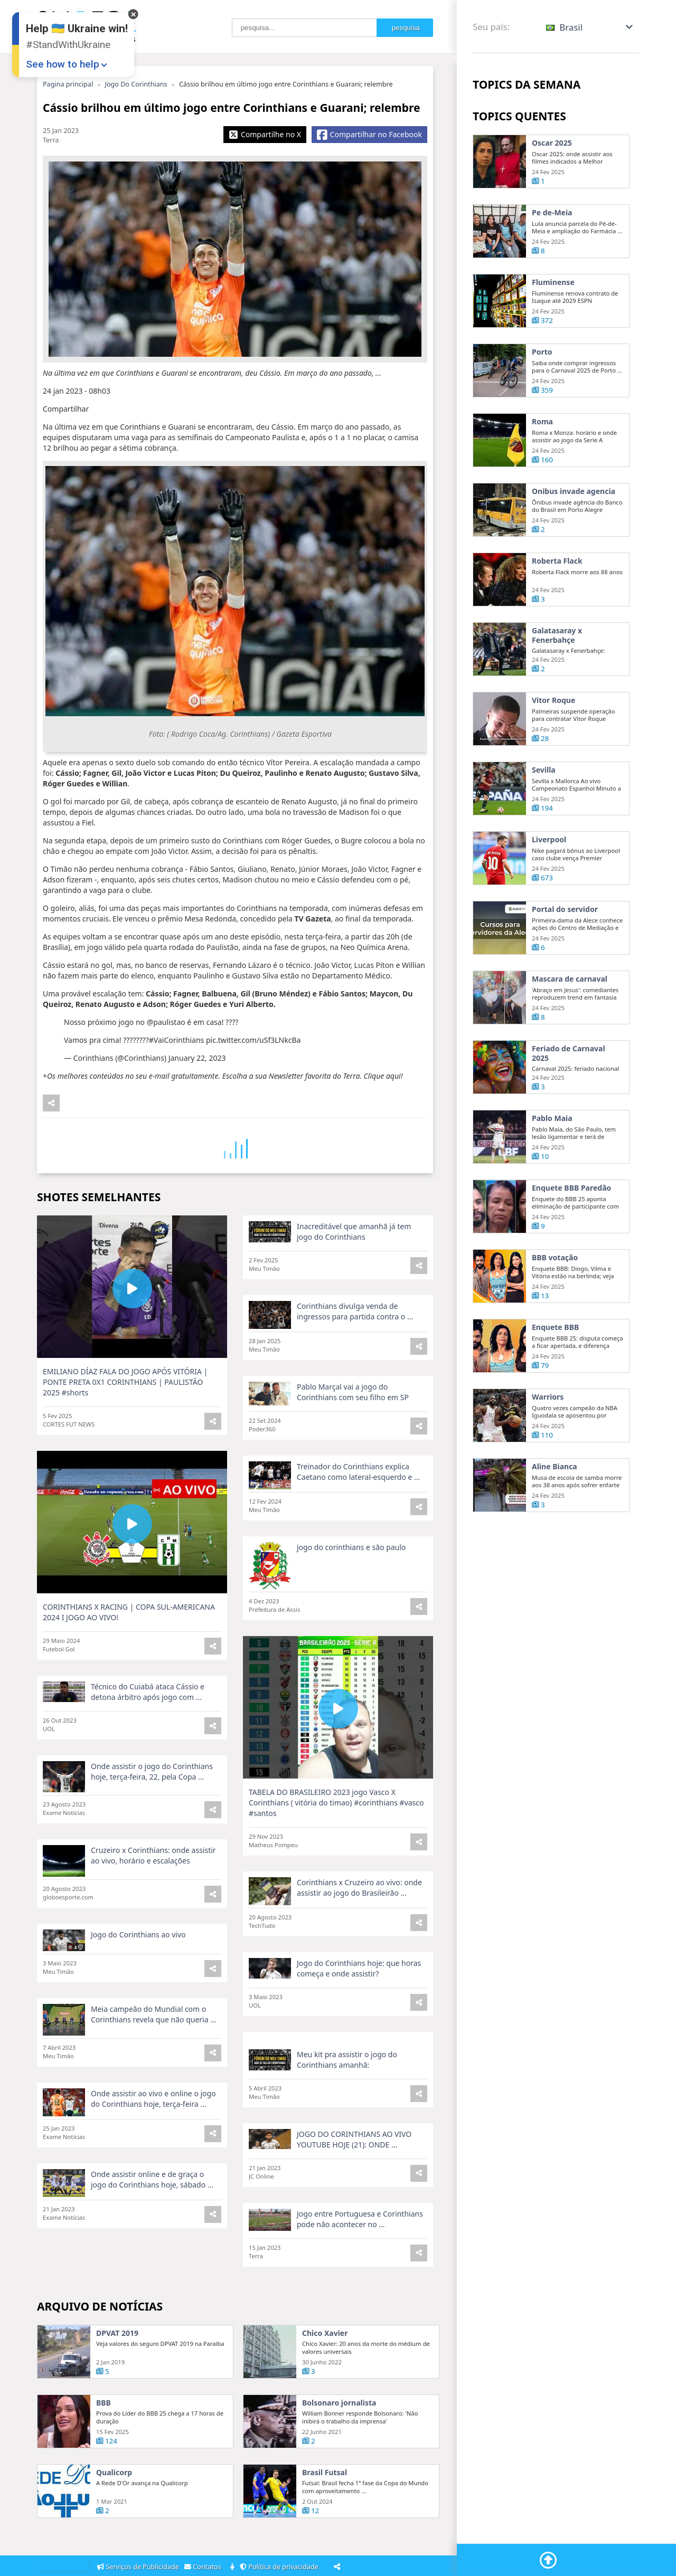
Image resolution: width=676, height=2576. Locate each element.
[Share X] (264, 134)
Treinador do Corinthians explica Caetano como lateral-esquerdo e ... (358, 1518)
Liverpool (549, 886)
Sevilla (544, 817)
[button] (590, 27)
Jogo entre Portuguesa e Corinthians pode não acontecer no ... (360, 2255)
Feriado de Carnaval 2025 (568, 1100)
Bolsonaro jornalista (339, 2450)
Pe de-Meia (552, 212)
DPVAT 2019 (117, 2380)
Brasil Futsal (324, 2519)
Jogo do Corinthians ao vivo (138, 1981)
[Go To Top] (548, 2560)
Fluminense (553, 282)
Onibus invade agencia (573, 538)
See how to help (62, 64)
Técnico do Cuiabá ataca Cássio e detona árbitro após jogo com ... (147, 1738)
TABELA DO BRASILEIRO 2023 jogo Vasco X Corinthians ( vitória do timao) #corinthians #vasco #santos (336, 1849)
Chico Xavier (325, 2380)
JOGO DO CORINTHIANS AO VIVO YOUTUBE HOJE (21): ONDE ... (354, 2175)
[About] (233, 2567)
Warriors (548, 1444)
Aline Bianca (554, 1513)
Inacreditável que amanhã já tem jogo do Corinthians (354, 1278)
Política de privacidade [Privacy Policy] (281, 2566)
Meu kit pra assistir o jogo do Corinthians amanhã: (347, 2106)
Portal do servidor (565, 956)
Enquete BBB (555, 1374)
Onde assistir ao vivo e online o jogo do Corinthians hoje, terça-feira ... (153, 2135)
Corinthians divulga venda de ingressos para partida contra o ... (355, 1358)
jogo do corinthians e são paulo (351, 1594)
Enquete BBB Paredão (571, 1235)
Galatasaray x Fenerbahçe (557, 682)
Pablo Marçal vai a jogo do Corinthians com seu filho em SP (353, 1439)
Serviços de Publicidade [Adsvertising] (139, 2566)
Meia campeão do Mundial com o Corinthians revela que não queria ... (153, 2056)
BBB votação (555, 1304)
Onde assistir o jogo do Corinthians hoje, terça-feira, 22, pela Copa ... (152, 1818)
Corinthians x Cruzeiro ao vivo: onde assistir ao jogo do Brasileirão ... (359, 1934)
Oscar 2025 (552, 143)
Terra (51, 140)
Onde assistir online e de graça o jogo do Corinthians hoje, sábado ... (152, 2215)
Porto (542, 399)
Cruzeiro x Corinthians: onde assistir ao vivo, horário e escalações (153, 1902)
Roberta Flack (557, 608)
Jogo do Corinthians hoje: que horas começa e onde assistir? (359, 2015)
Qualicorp (114, 2519)
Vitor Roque (553, 747)
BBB (103, 2450)
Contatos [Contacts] (204, 2566)
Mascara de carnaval (569, 1026)
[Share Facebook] (369, 134)
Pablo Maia (552, 1165)
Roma (542, 468)
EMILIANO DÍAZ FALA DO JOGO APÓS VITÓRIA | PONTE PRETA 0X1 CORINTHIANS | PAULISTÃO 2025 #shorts (125, 1428)
